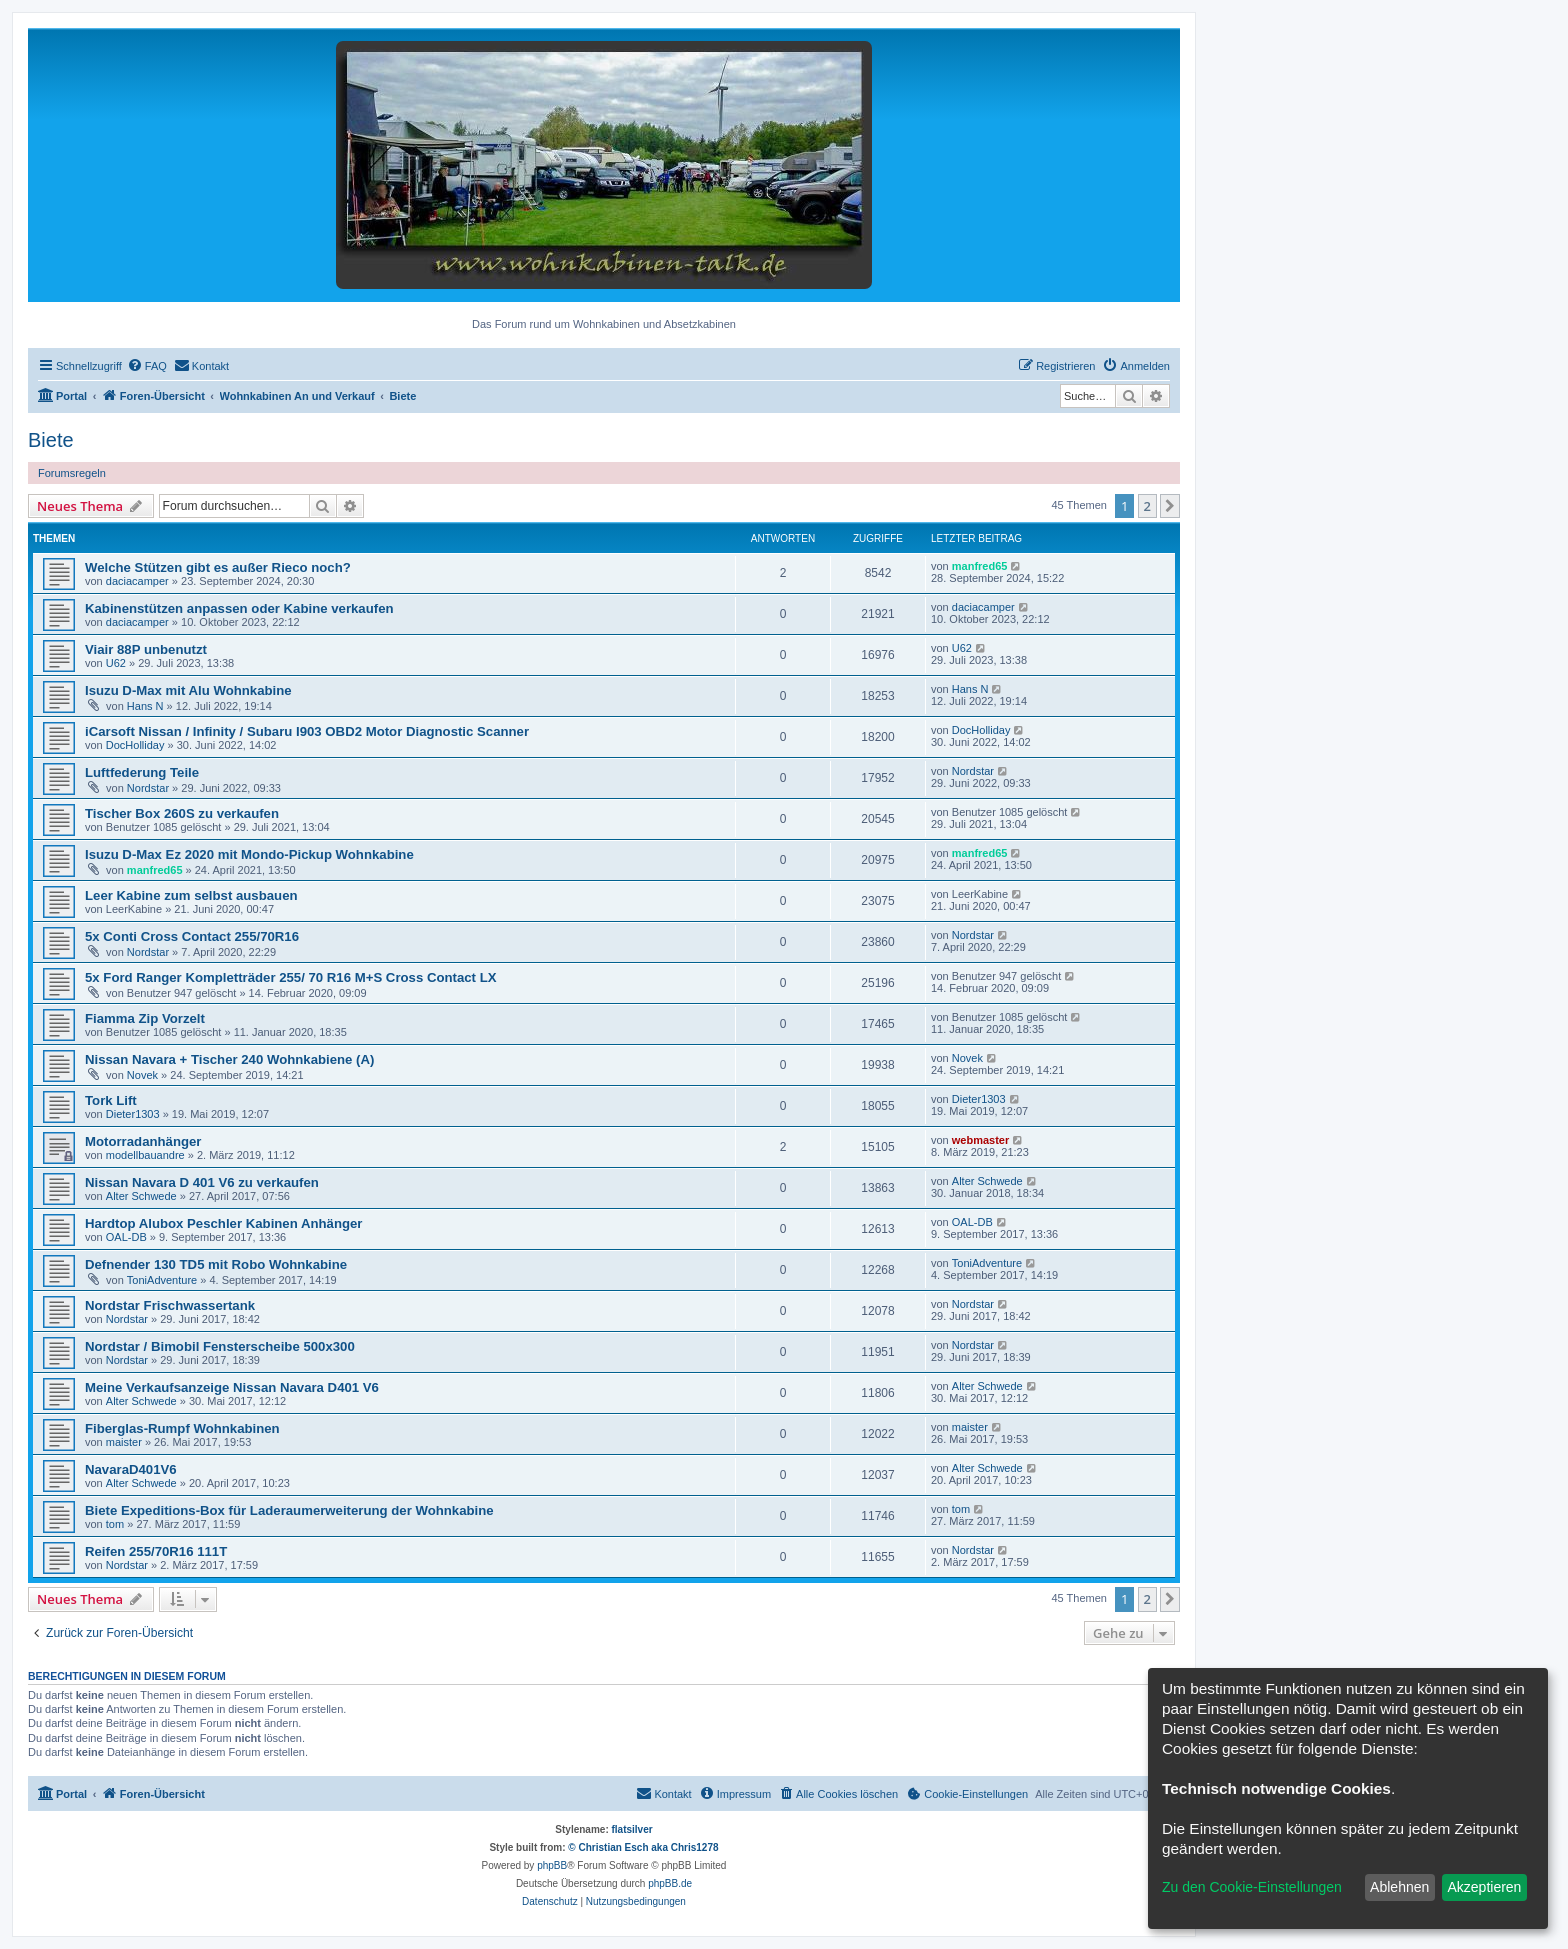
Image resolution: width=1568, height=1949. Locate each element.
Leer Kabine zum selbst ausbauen (191, 895)
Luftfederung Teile (142, 772)
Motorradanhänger (143, 1141)
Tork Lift (111, 1100)
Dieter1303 (133, 1114)
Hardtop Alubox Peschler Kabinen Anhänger (223, 1223)
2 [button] (1147, 506)
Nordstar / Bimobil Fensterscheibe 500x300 (220, 1346)
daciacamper (137, 581)
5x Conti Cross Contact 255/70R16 (192, 936)
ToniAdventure (162, 1280)
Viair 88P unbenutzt (146, 649)
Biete (51, 440)
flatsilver (632, 1829)
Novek (142, 1075)
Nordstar (148, 788)
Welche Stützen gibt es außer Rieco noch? (218, 567)
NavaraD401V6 (131, 1469)
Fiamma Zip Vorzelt (145, 1018)
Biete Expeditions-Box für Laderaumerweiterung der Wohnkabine (289, 1510)
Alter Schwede (141, 1196)
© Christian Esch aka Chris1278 (643, 1847)
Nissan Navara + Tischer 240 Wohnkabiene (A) (229, 1059)
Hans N (145, 706)
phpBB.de (670, 1883)
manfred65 (980, 566)
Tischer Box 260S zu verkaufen (182, 813)
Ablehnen (1399, 1887)
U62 (116, 663)
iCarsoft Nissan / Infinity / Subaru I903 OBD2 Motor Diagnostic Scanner (307, 731)
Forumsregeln (72, 473)
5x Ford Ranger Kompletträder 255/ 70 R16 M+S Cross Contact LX (291, 977)
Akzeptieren (1484, 1887)
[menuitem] (147, 366)
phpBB (552, 1865)
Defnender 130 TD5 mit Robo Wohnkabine (216, 1264)
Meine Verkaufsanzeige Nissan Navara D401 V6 (232, 1387)
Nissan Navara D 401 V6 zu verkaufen (202, 1182)
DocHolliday (135, 745)
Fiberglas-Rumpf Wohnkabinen (182, 1428)
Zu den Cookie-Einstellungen (1252, 1887)
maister (124, 1442)
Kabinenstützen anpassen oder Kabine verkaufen (239, 608)
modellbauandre (145, 1155)
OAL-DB (126, 1237)
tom (115, 1524)
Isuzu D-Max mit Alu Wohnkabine (188, 690)
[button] (1170, 506)
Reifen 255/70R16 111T (156, 1551)
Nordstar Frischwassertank (170, 1305)
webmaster (980, 1140)
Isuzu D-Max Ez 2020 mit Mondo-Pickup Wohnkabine (249, 854)
